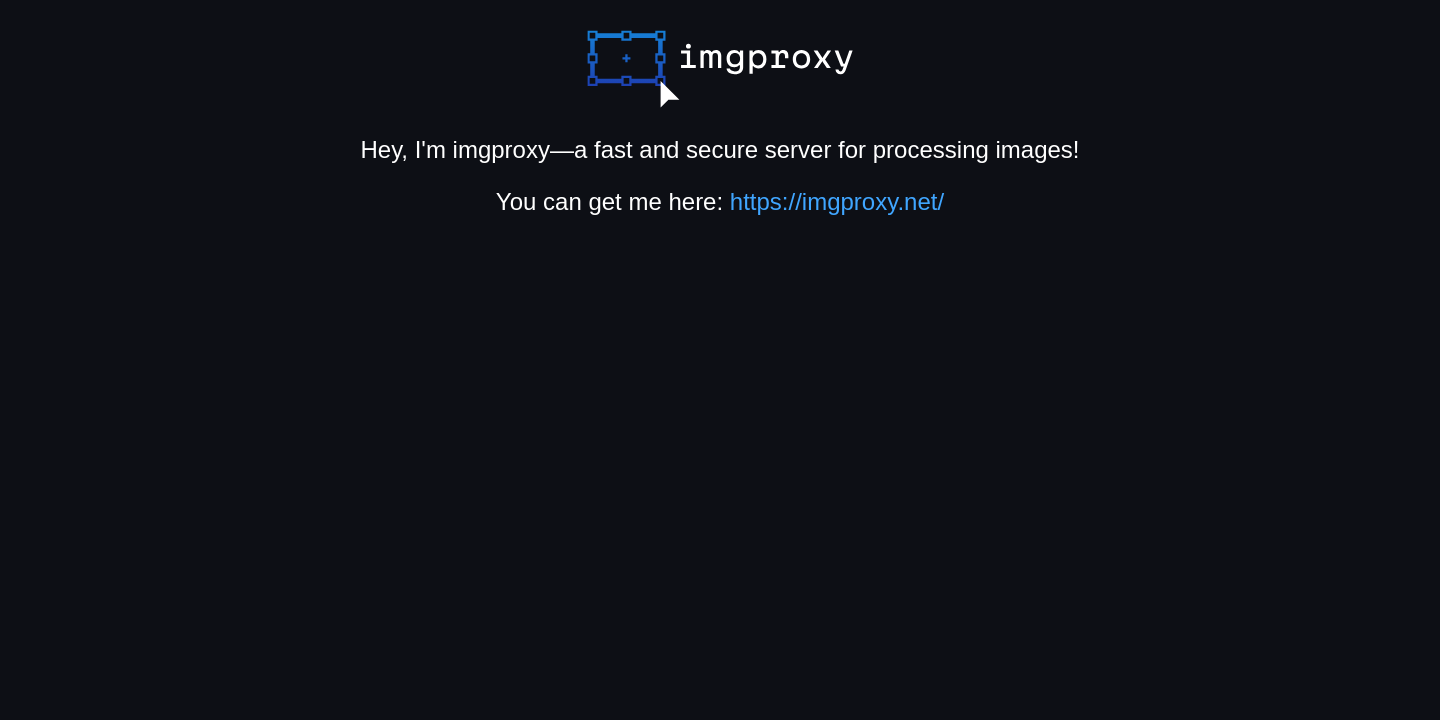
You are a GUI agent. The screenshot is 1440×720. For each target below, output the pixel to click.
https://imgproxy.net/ (837, 201)
